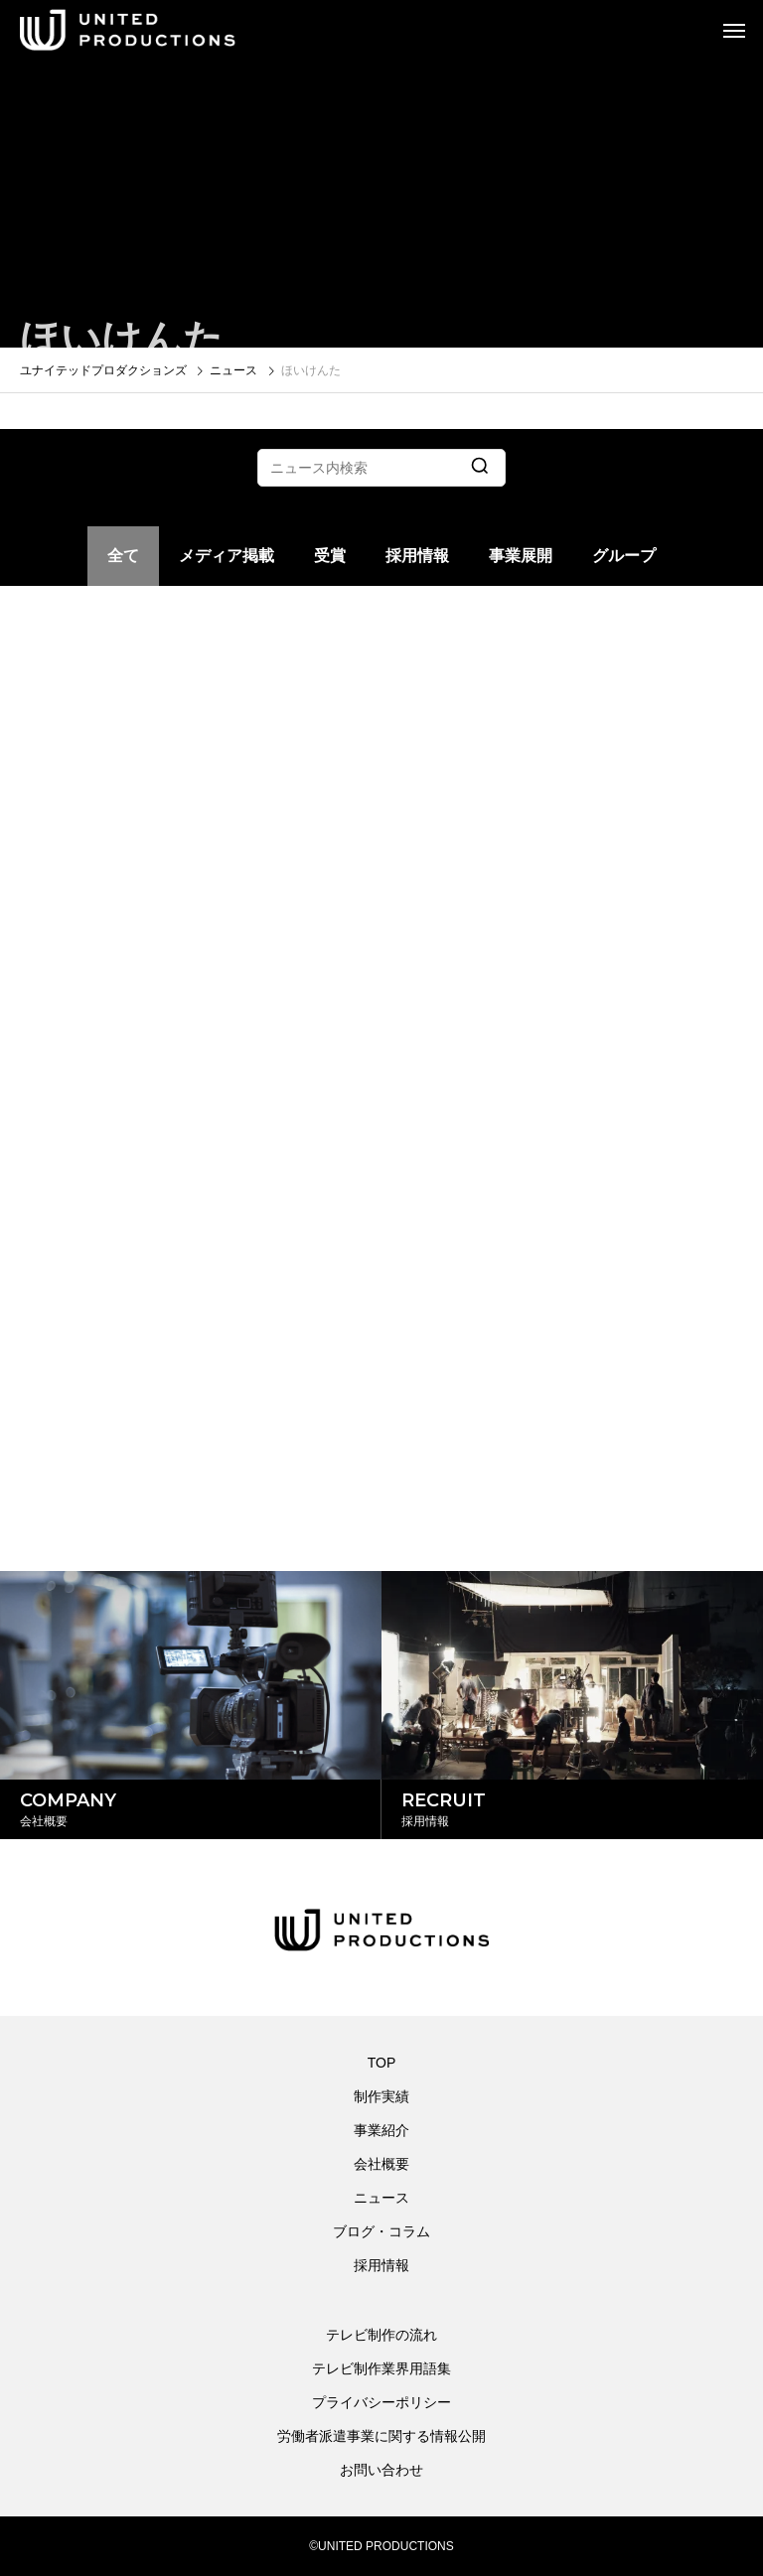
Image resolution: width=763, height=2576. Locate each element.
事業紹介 (381, 2130)
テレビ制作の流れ (381, 2335)
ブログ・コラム (381, 2231)
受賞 (330, 555)
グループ (624, 555)
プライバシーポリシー (381, 2402)
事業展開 (520, 555)
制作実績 (381, 2096)
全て (123, 555)
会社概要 (381, 2164)
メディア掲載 (226, 555)
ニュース (381, 2198)
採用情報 (417, 555)
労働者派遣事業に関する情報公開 (381, 2436)
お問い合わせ (381, 2470)
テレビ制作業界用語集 (381, 2368)
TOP (382, 2063)
